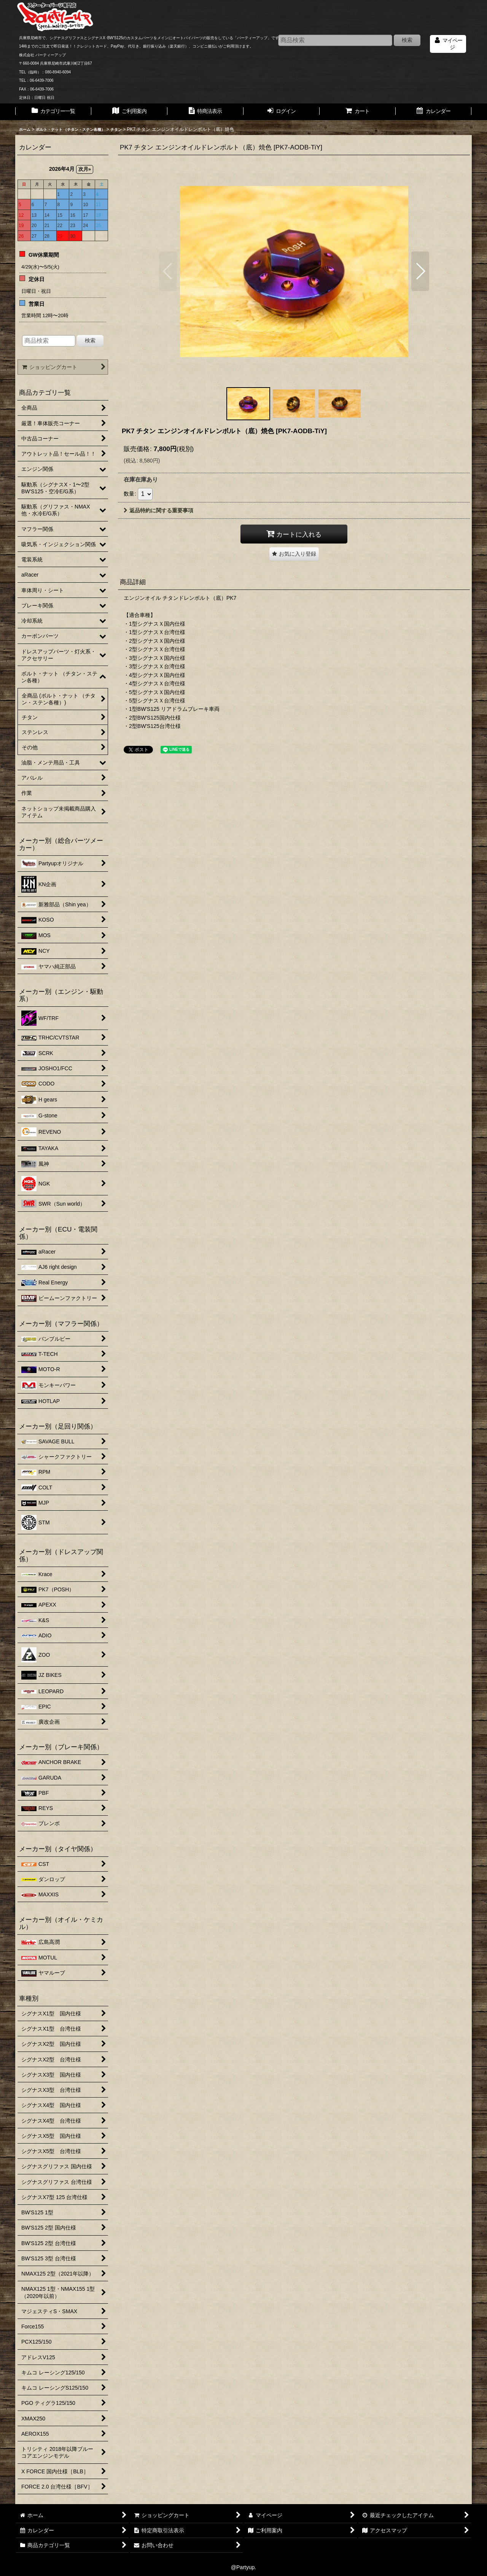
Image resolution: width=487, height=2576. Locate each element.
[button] (168, 271)
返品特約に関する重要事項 (158, 510)
